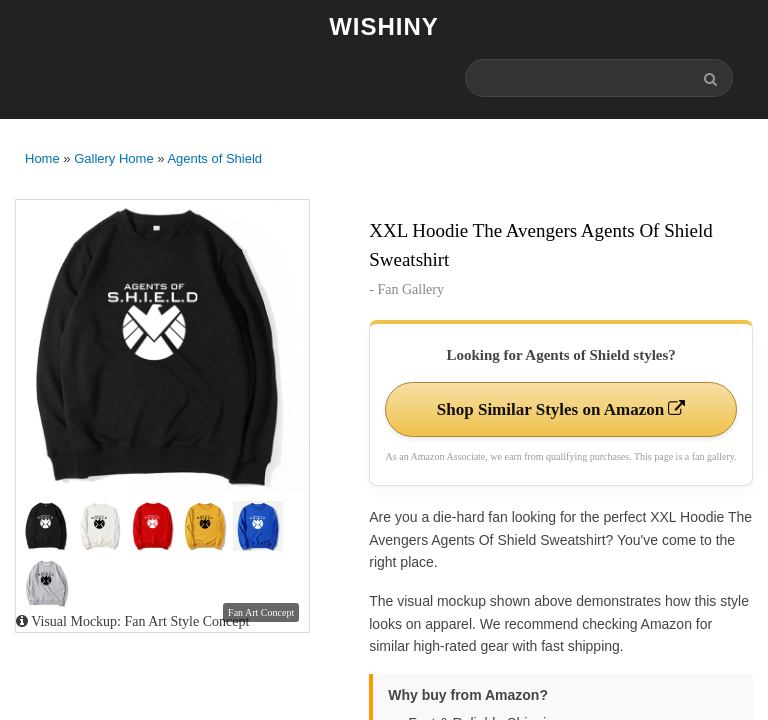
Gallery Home (113, 158)
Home (42, 158)
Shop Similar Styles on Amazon (561, 409)
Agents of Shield (214, 158)
